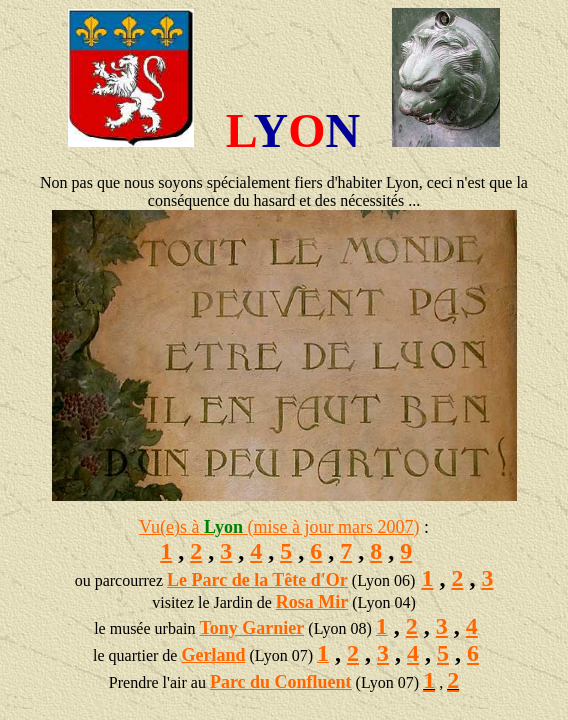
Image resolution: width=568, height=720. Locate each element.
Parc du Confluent (281, 682)
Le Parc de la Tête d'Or (257, 580)
